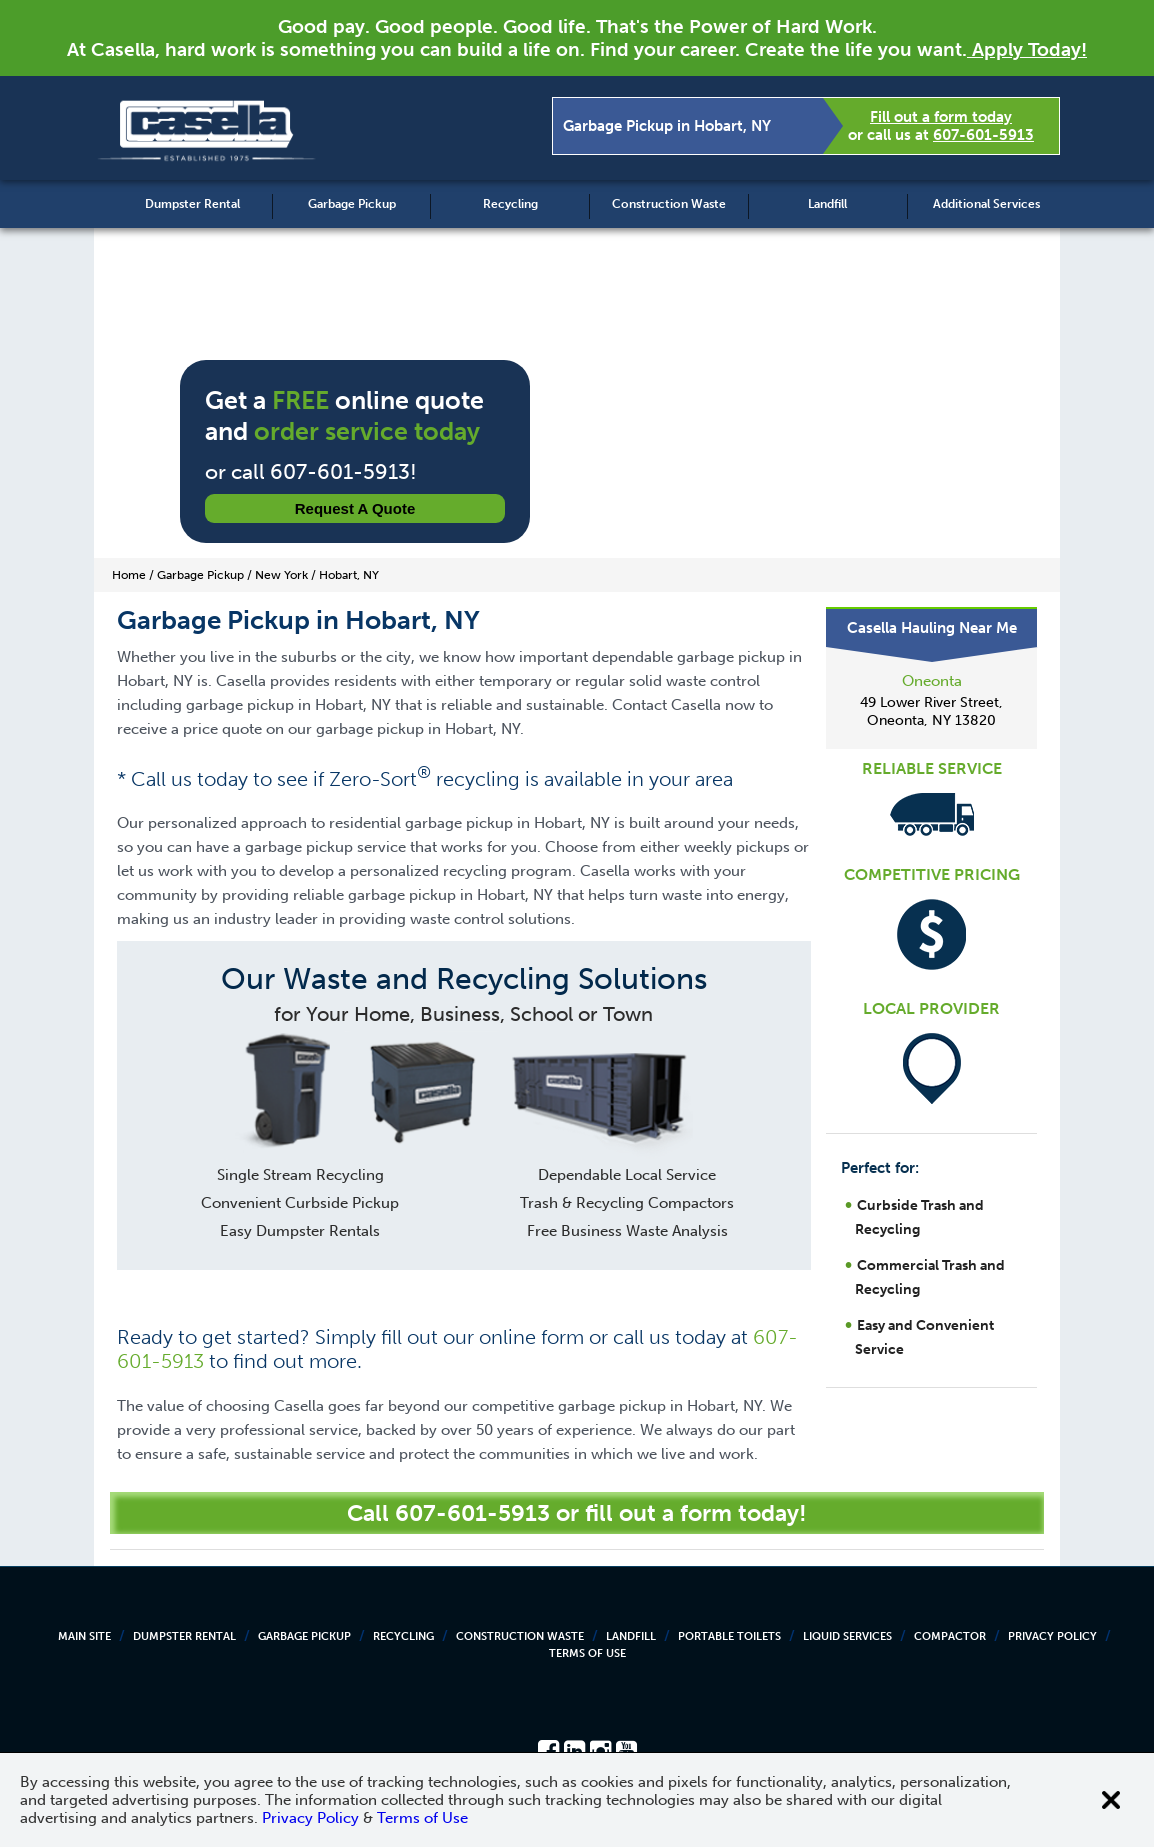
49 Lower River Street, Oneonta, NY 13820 (931, 711)
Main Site (84, 1636)
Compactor (950, 1636)
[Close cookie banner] (1111, 1800)
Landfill (827, 204)
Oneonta (932, 681)
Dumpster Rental (192, 204)
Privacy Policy (1052, 1636)
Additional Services (986, 204)
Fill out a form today (941, 117)
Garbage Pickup (352, 204)
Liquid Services (847, 1636)
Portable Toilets (729, 1636)
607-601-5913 (983, 135)
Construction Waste (669, 204)
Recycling (510, 204)
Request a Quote (355, 508)
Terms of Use (587, 1653)
